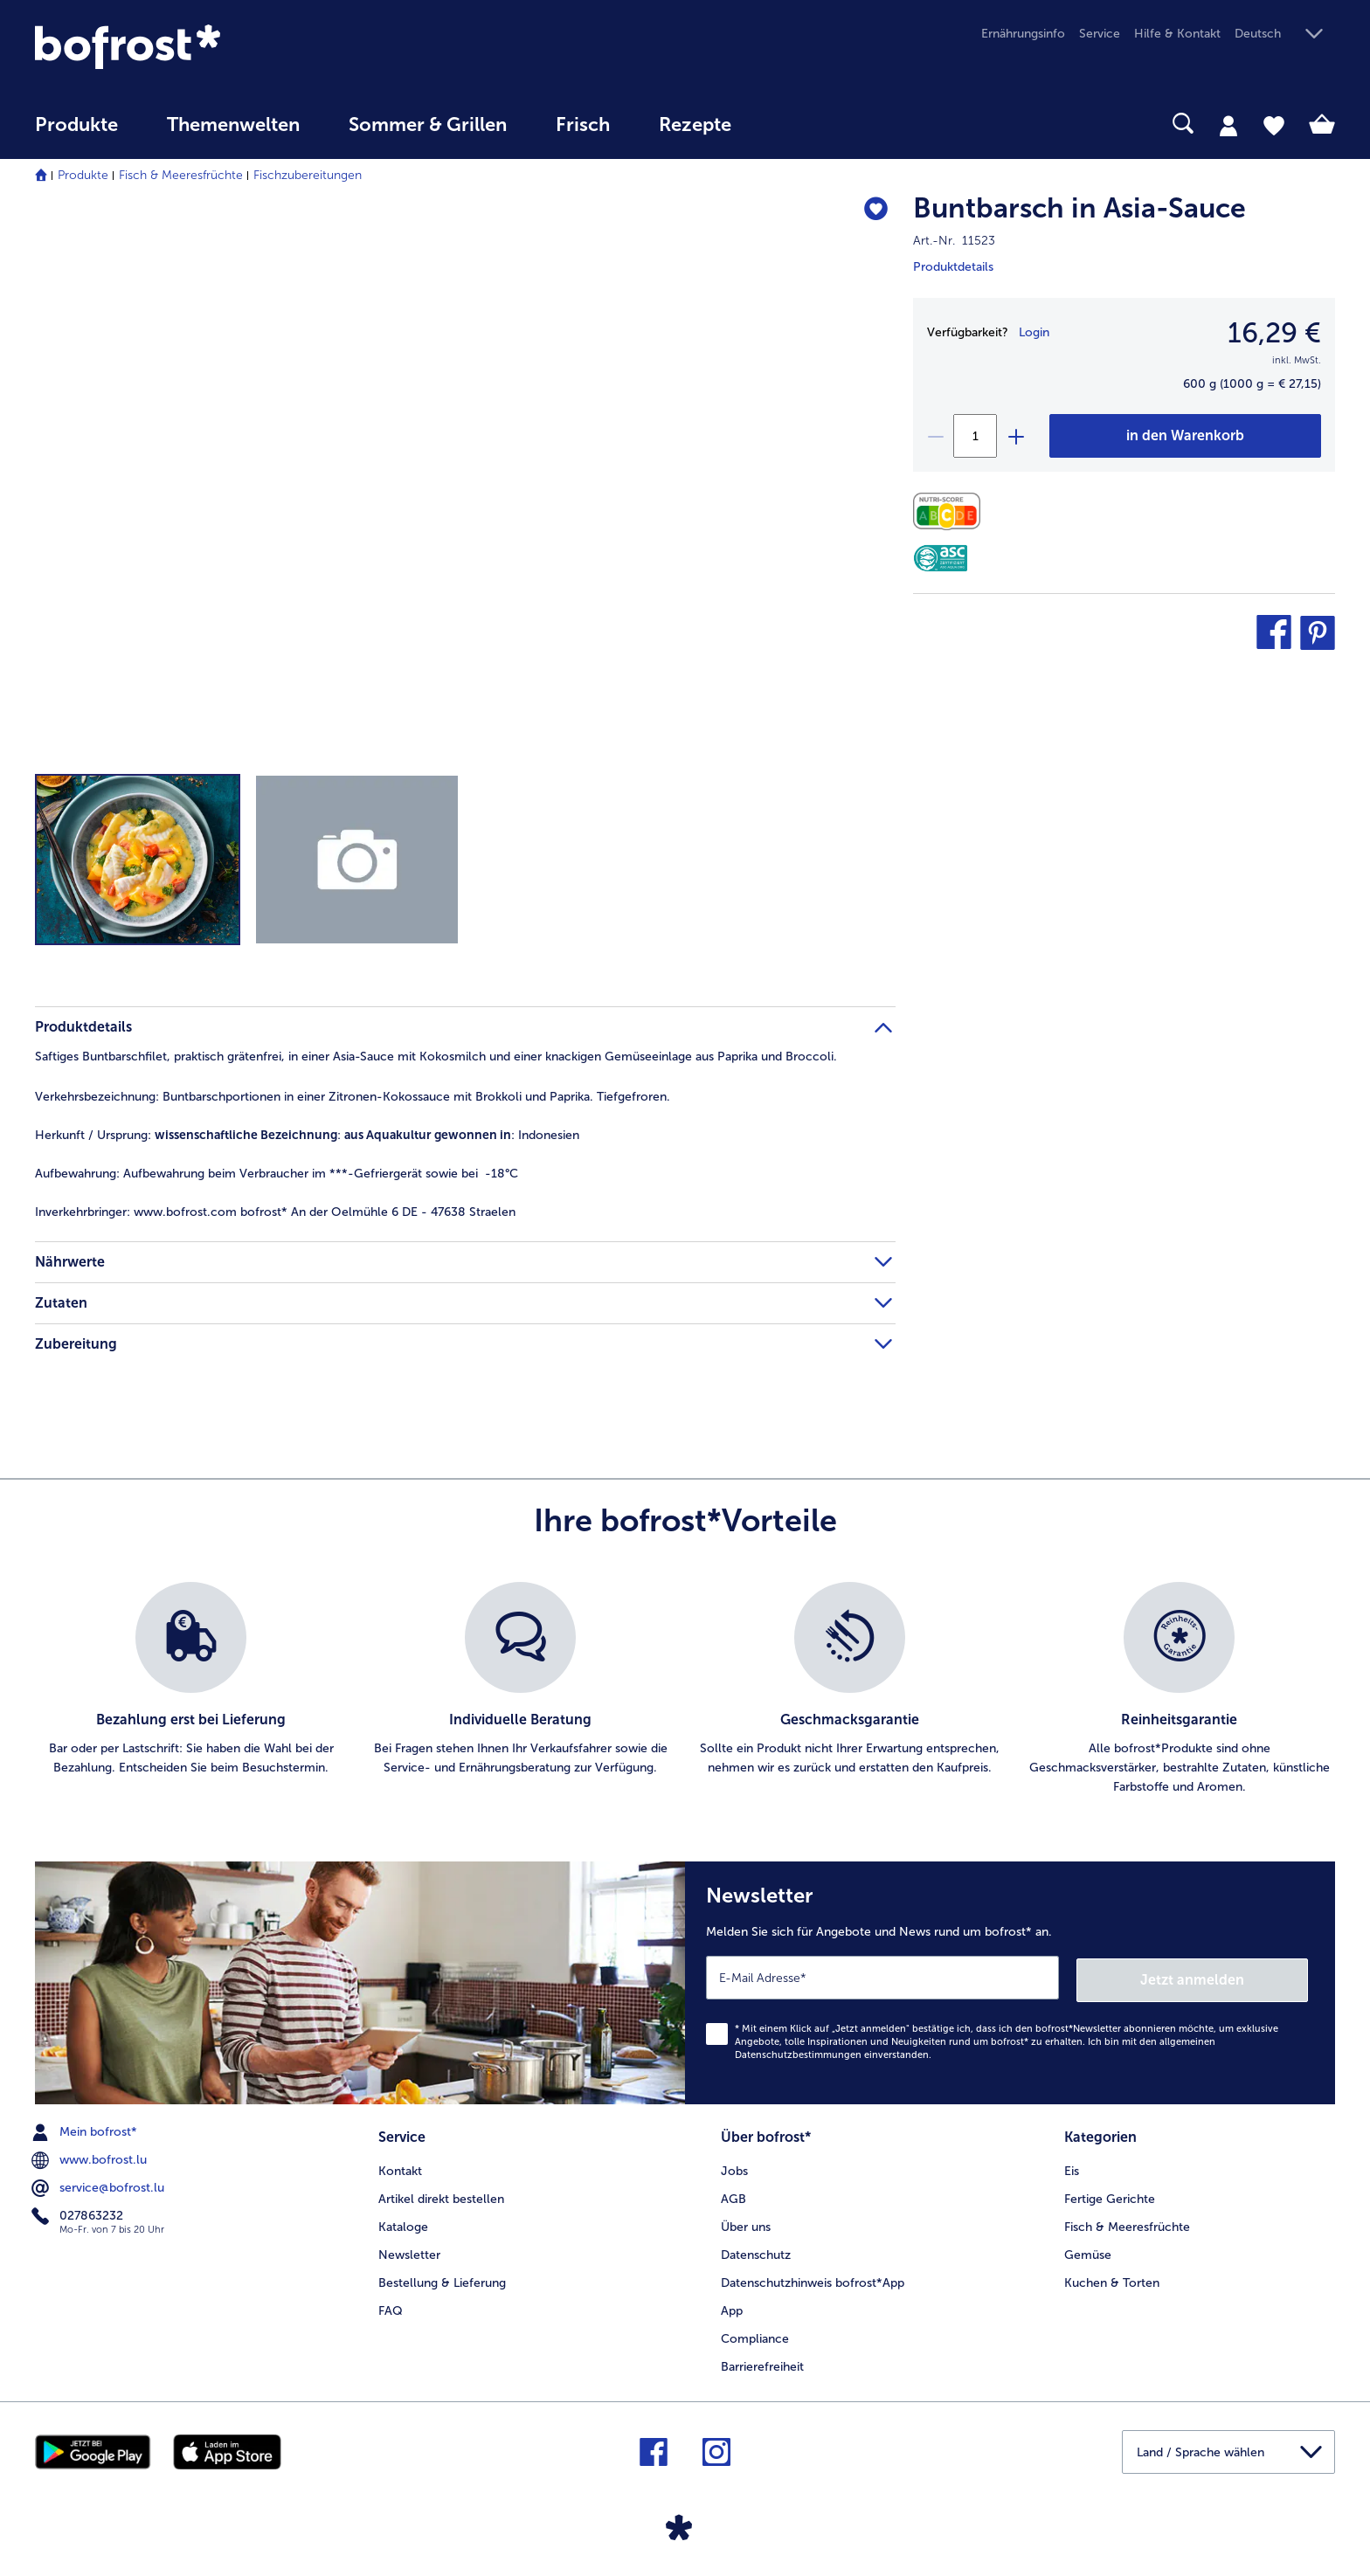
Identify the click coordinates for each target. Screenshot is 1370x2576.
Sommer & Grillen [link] (428, 125)
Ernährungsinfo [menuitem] (1023, 33)
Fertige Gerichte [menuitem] (1109, 2194)
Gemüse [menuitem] (1087, 2250)
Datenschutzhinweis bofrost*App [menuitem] (812, 2278)
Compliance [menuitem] (755, 2334)
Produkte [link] (76, 125)
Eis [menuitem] (1071, 2166)
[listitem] (191, 1689)
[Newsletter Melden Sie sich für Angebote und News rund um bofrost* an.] (1010, 1981)
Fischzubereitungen (307, 175)
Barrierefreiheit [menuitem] (762, 2361)
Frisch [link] (583, 125)
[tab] (1228, 125)
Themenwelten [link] (233, 125)
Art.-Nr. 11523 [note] (954, 240)
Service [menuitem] (1099, 33)
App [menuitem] (732, 2306)
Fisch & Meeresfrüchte (181, 175)
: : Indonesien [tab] (307, 1135)
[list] (685, 1689)
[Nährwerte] (951, 511)
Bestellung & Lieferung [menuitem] (442, 2278)
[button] (1285, 34)
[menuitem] (76, 133)
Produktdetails (953, 266)
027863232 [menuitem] (79, 2213)
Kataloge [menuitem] (403, 2222)
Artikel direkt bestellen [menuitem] (441, 2194)
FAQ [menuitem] (390, 2306)
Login (1034, 332)
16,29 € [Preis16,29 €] (1274, 332)
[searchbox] (791, 123)
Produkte (83, 175)
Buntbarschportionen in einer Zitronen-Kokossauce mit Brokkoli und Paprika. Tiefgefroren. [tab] (352, 1096)
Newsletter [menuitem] (409, 2250)
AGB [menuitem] (733, 2194)
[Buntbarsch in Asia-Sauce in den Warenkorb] (1185, 436)
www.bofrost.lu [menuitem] (91, 2157)
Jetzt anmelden (1233, 1976)
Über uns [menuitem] (746, 2222)
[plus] (1015, 436)
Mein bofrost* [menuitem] (86, 2129)
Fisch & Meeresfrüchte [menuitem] (1127, 2222)
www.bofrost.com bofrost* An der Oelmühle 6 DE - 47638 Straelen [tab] (275, 1212)
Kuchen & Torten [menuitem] (1111, 2278)
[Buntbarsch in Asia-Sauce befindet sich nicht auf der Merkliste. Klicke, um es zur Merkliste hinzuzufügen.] (874, 211)
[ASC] (940, 558)
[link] (230, 46)
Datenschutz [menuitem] (756, 2250)
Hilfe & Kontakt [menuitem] (1177, 33)
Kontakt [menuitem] (400, 2166)
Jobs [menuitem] (734, 2166)
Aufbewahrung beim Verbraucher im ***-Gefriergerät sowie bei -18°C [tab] (276, 1173)
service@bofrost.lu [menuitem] (99, 2185)
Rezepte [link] (695, 125)
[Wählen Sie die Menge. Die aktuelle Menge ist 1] (975, 436)
